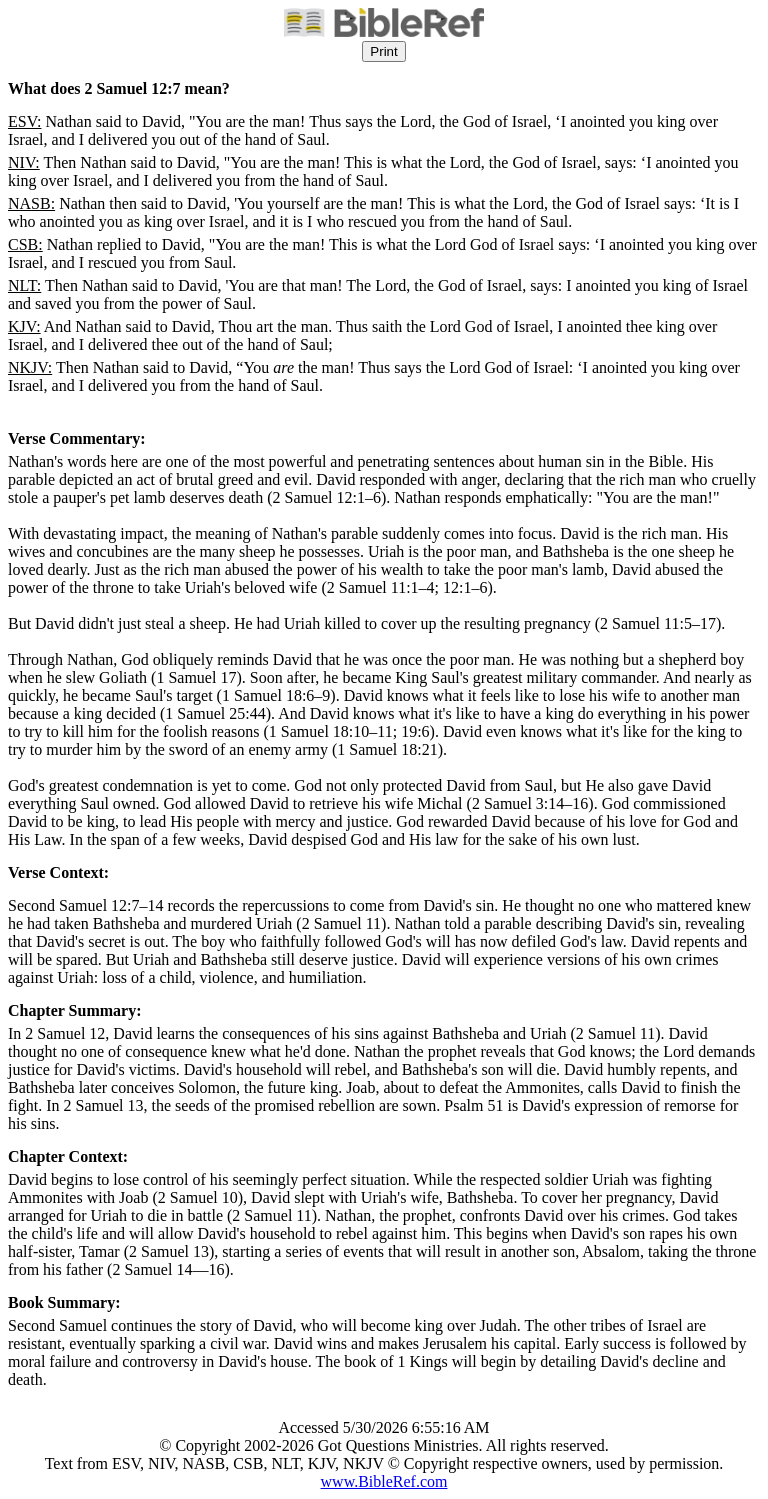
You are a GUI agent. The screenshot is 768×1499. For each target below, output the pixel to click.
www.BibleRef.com (384, 1481)
